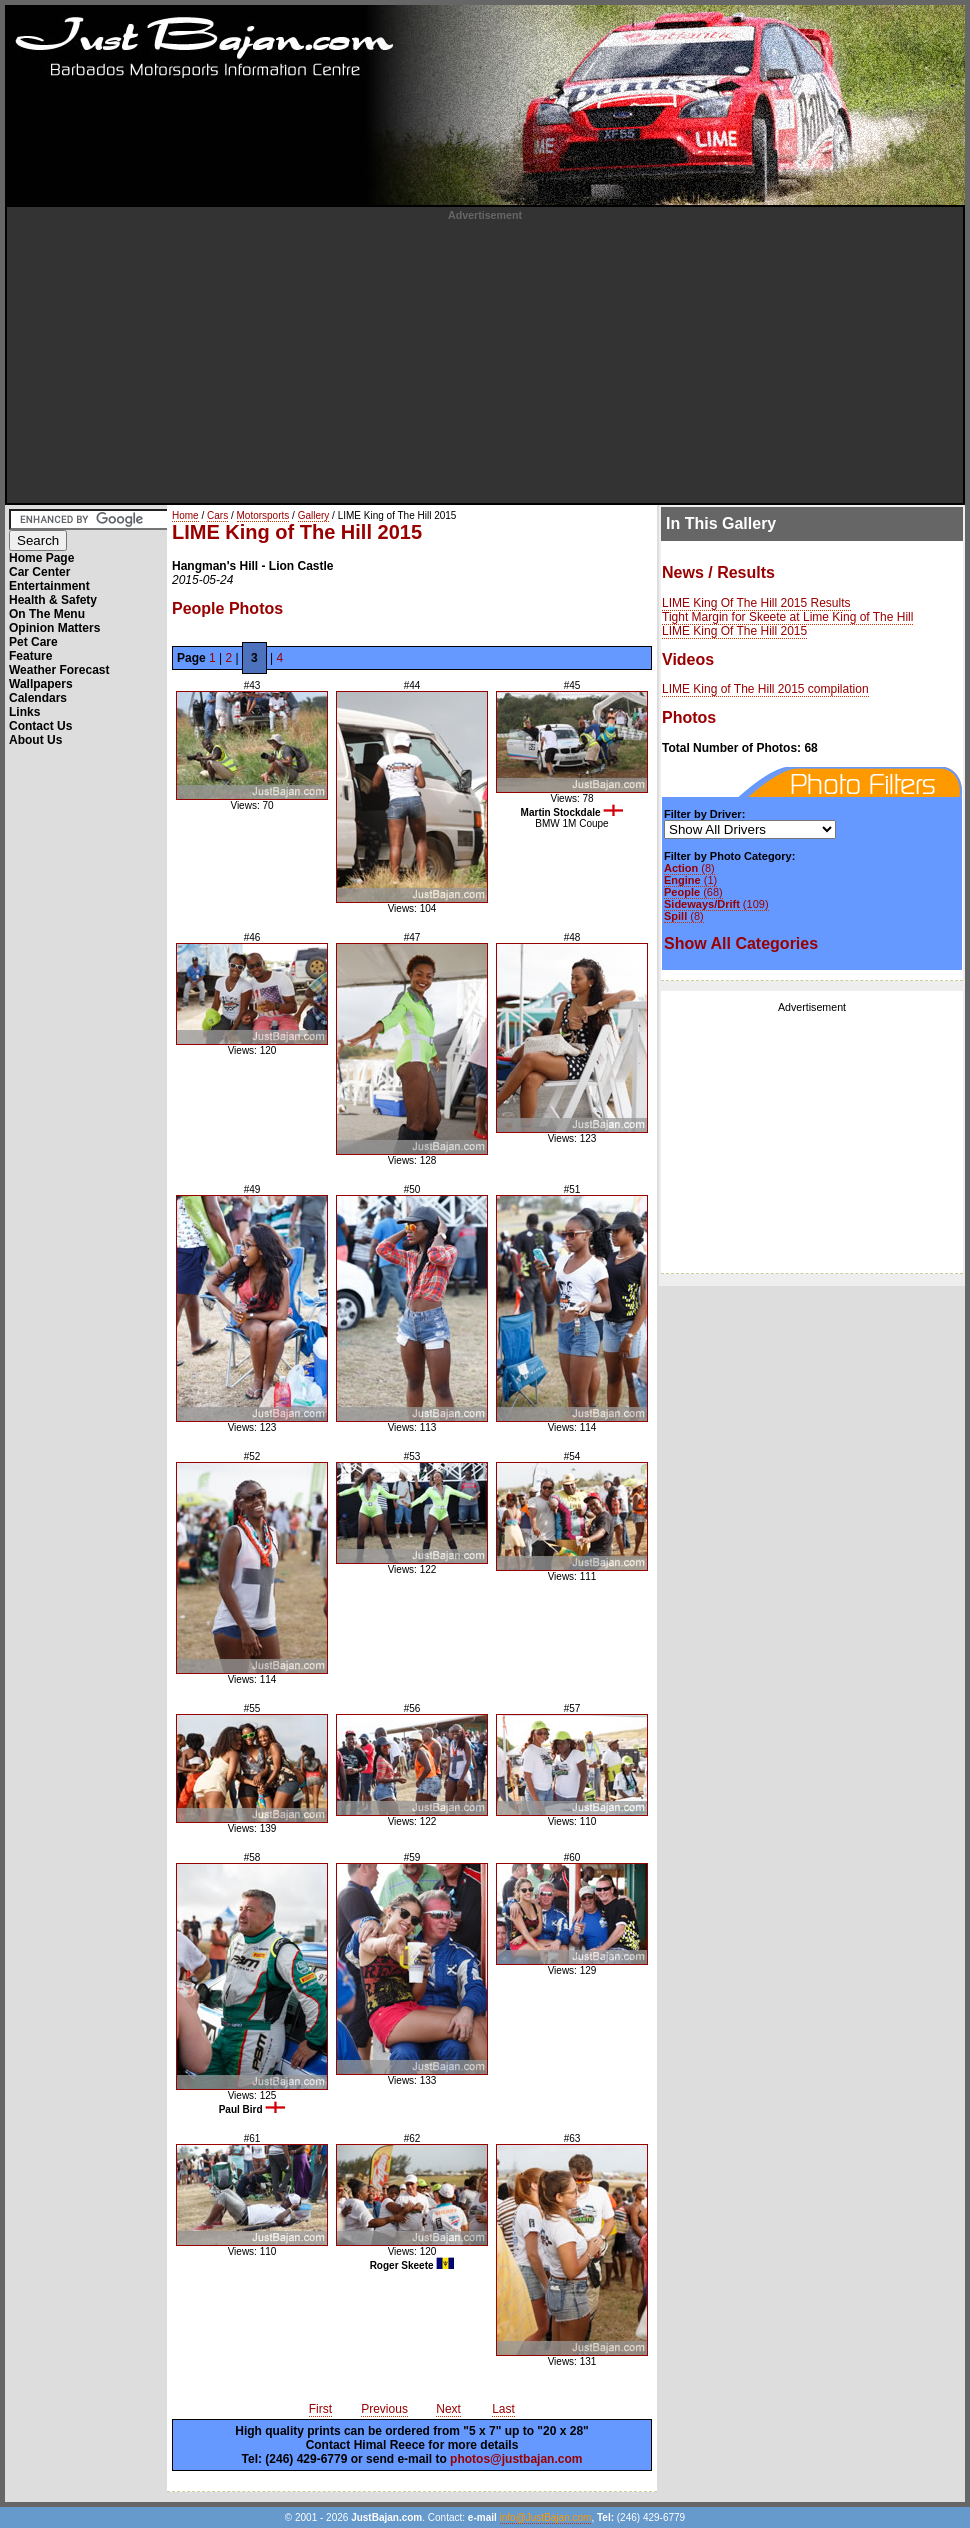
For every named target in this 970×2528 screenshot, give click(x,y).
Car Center (39, 572)
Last (503, 2409)
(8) (689, 868)
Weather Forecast (59, 670)
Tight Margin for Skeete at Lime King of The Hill (787, 617)
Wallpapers (41, 684)
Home (185, 515)
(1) (690, 880)
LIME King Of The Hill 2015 (734, 631)
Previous (384, 2409)
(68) (693, 892)
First (320, 2409)
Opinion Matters (54, 628)
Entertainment (49, 586)
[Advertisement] (485, 361)
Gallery (314, 515)
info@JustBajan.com (546, 2517)
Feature (30, 656)
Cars (217, 515)
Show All (741, 943)
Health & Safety (53, 600)
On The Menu (47, 614)
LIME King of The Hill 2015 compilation (765, 689)
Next (448, 2409)
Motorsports (263, 515)
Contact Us (40, 726)
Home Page (41, 558)
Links (24, 712)
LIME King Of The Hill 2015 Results (756, 603)
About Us (35, 740)
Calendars (38, 698)
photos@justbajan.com (516, 2459)
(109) (716, 904)
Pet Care (33, 642)
